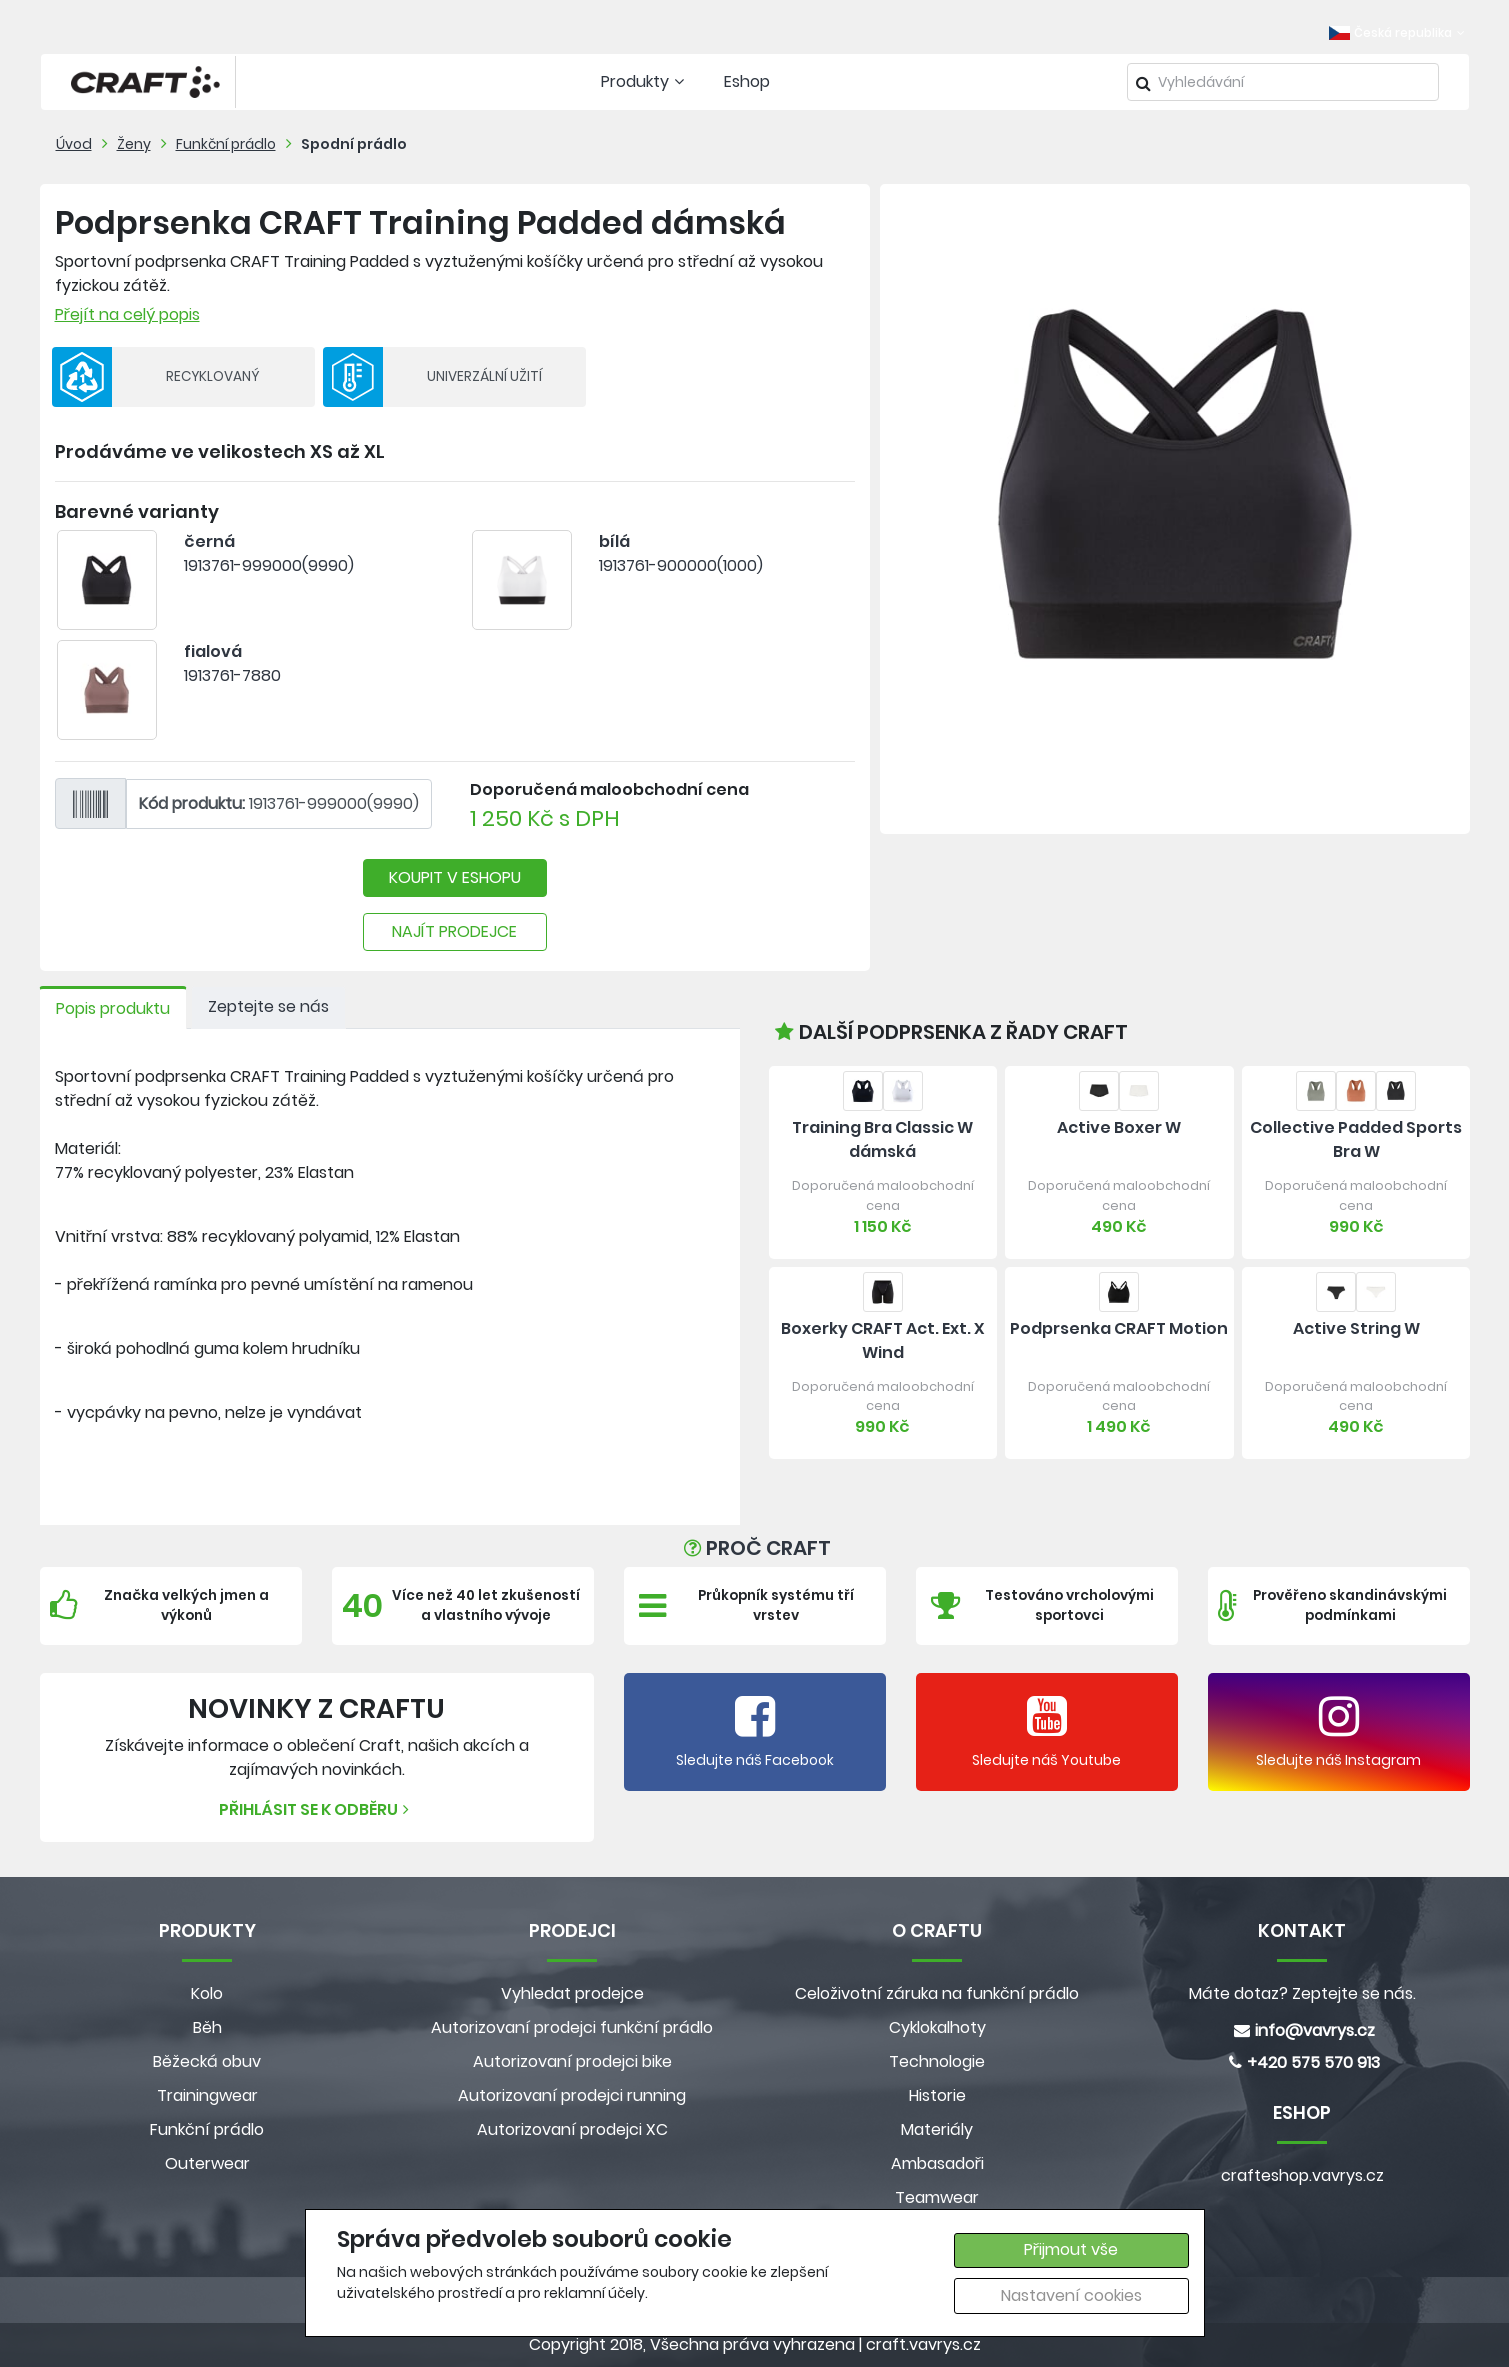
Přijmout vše (1071, 2249)
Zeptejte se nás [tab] (268, 1006)
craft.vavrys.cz (923, 2344)
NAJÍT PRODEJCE (454, 931)
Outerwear (207, 2163)
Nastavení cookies (1071, 2295)
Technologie (937, 2061)
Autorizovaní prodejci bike (572, 2061)
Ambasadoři (937, 2163)
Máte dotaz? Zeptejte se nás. (1302, 1993)
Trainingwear (207, 2095)
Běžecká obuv (207, 2061)
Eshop (747, 81)
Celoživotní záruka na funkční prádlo (937, 1993)
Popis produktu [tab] (113, 1008)
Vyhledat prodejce (572, 1993)
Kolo (207, 1993)
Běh (207, 2027)
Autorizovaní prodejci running (572, 2095)
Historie (937, 2095)
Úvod (74, 144)
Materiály (937, 2129)
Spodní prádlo (354, 144)
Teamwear (937, 2197)
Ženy (134, 144)
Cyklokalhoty (937, 2027)
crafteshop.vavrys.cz (1302, 2175)
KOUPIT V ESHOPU (455, 877)
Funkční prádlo (226, 144)
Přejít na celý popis (127, 314)
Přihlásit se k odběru (316, 1809)
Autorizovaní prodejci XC (572, 2129)
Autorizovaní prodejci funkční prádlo (572, 2027)
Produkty (645, 81)
